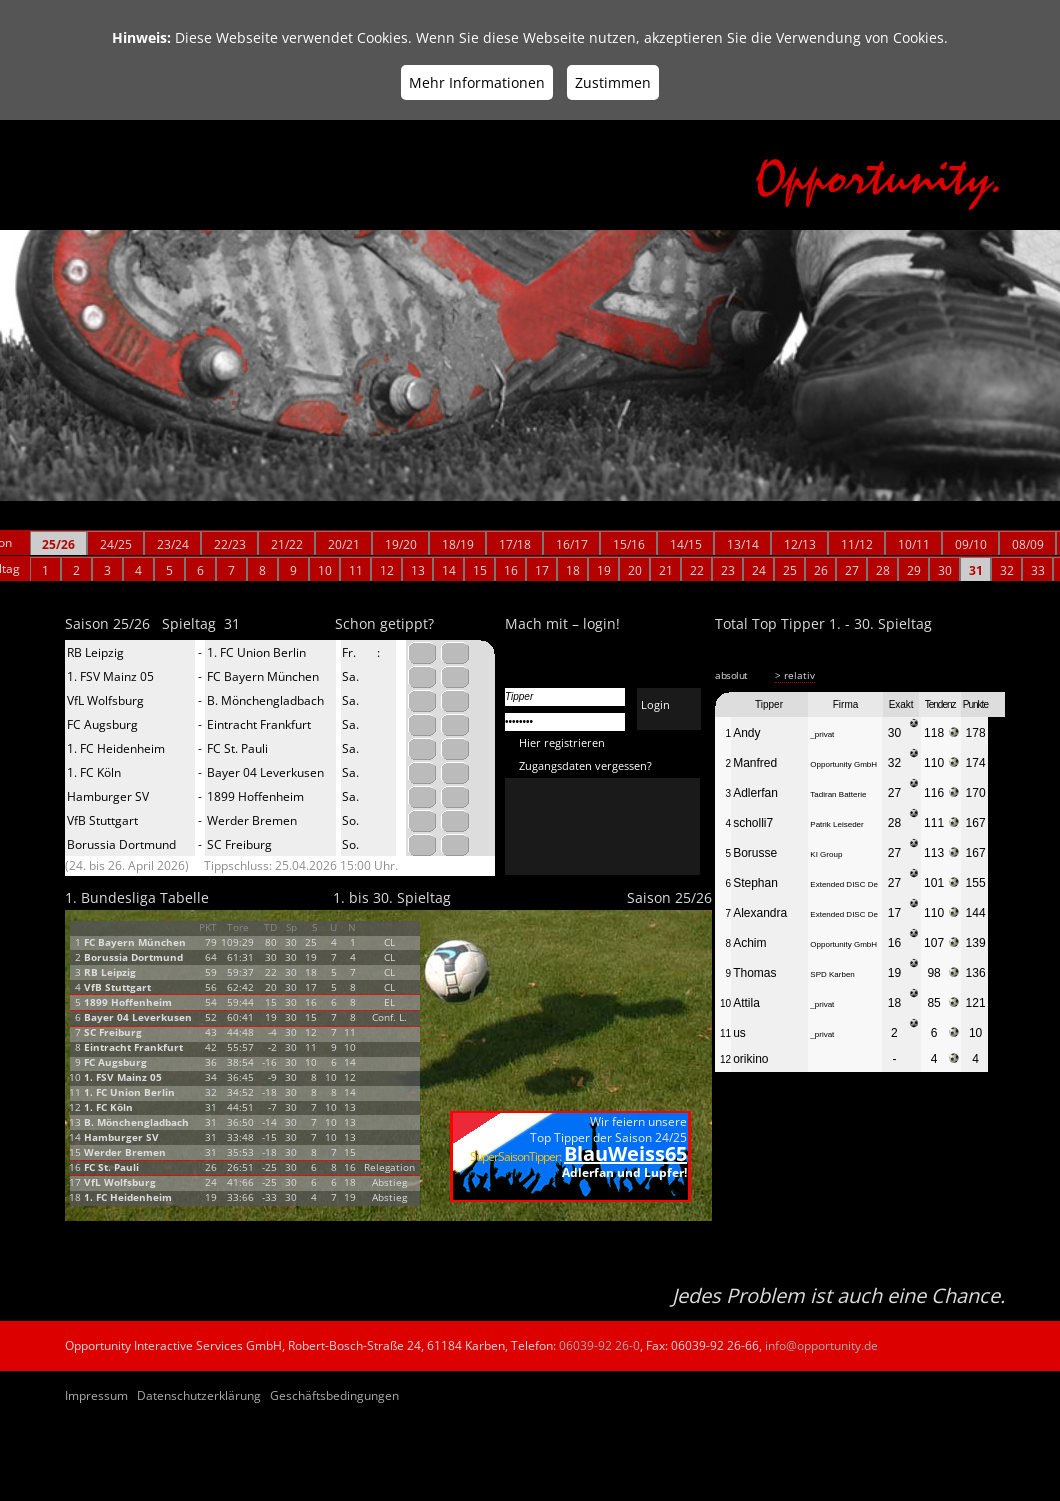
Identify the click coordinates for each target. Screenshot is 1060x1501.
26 (821, 570)
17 (542, 570)
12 (387, 570)
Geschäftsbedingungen (334, 1395)
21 (666, 570)
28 (883, 570)
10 (325, 570)
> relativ (795, 675)
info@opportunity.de (821, 1345)
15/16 (629, 544)
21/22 (287, 544)
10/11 (914, 544)
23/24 (173, 544)
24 (759, 570)
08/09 (1028, 544)
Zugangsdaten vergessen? (585, 765)
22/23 (230, 544)
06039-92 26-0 (599, 1345)
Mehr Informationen (477, 82)
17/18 (515, 544)
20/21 (344, 544)
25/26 (58, 544)
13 (418, 570)
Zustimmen (613, 82)
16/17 (572, 544)
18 (573, 570)
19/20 (401, 544)
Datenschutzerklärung (199, 1395)
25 (790, 570)
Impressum (96, 1395)
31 (976, 570)
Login (655, 704)
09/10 (971, 544)
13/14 (743, 544)
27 (852, 570)
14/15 (686, 544)
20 (635, 570)
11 (356, 570)
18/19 (458, 544)
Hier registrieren (562, 742)
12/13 (800, 544)
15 (480, 570)
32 (1007, 570)
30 (945, 570)
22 (697, 570)
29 (914, 570)
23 (728, 570)
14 (449, 570)
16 (511, 570)
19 (604, 570)
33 (1038, 570)
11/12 (857, 544)
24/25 (116, 544)
